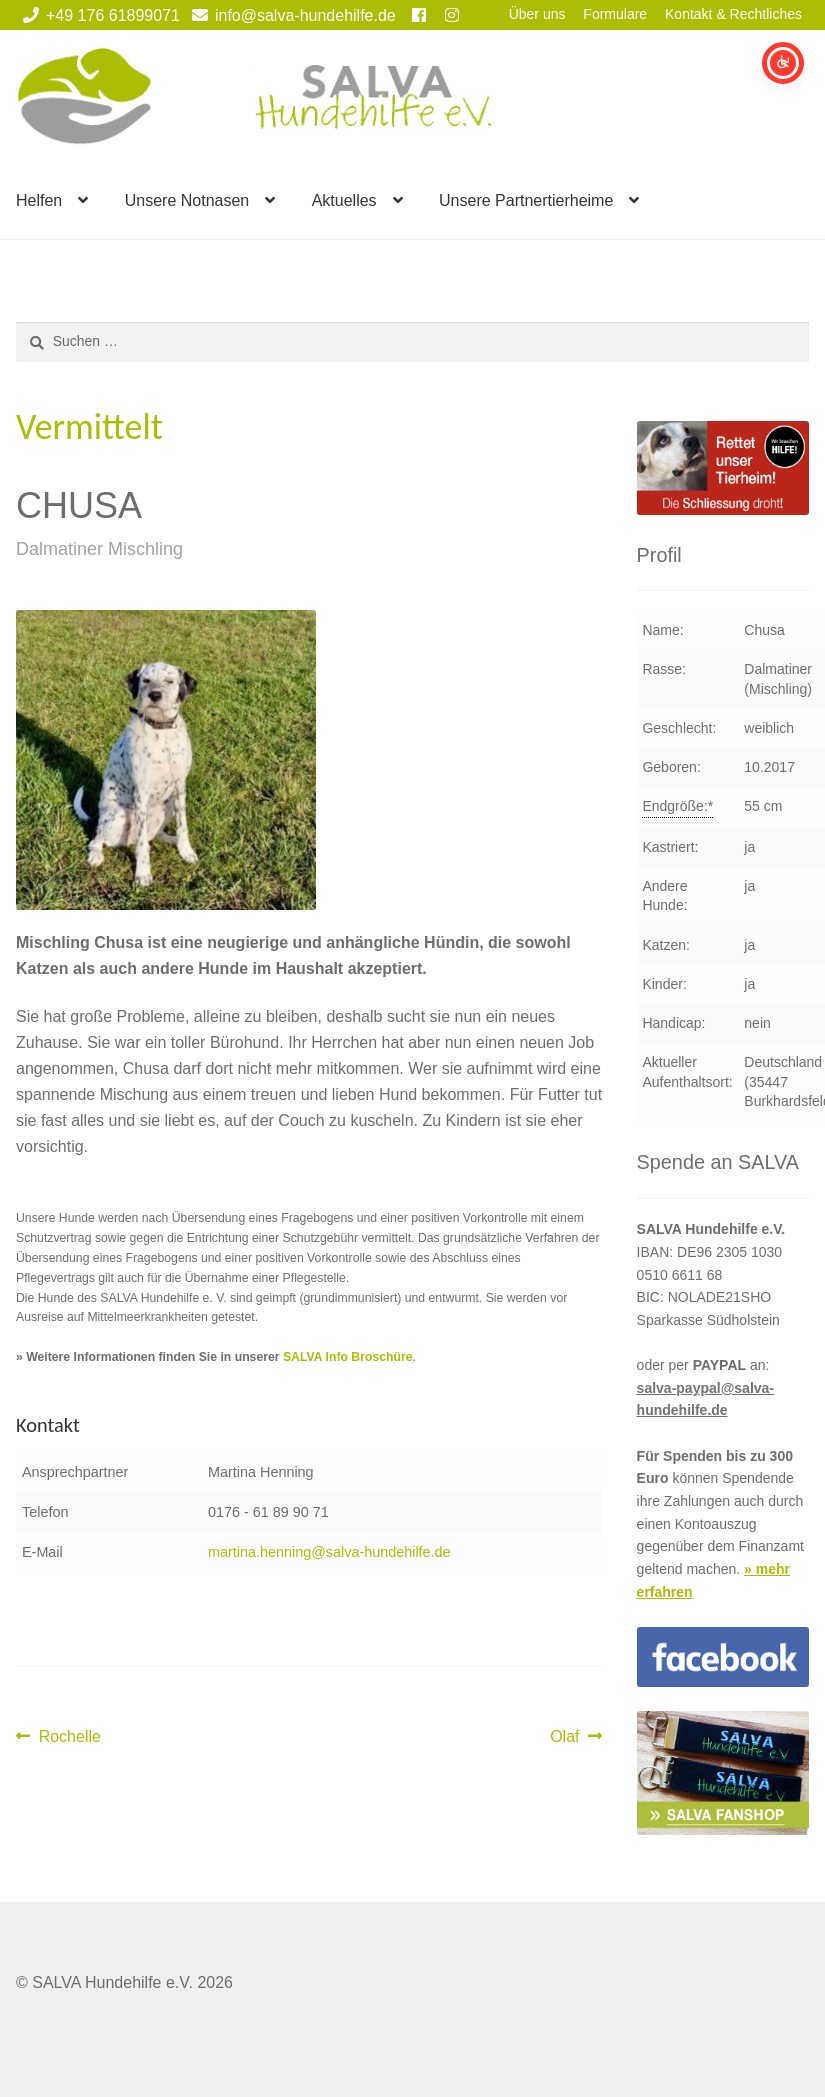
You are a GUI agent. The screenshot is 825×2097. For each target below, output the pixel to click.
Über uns (537, 14)
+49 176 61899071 (98, 15)
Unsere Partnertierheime (526, 200)
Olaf (576, 1737)
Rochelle (69, 1737)
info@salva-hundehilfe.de (290, 15)
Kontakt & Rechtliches (733, 14)
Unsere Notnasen (187, 200)
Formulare (615, 14)
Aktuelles (344, 200)
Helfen (39, 200)
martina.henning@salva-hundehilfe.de (329, 1552)
